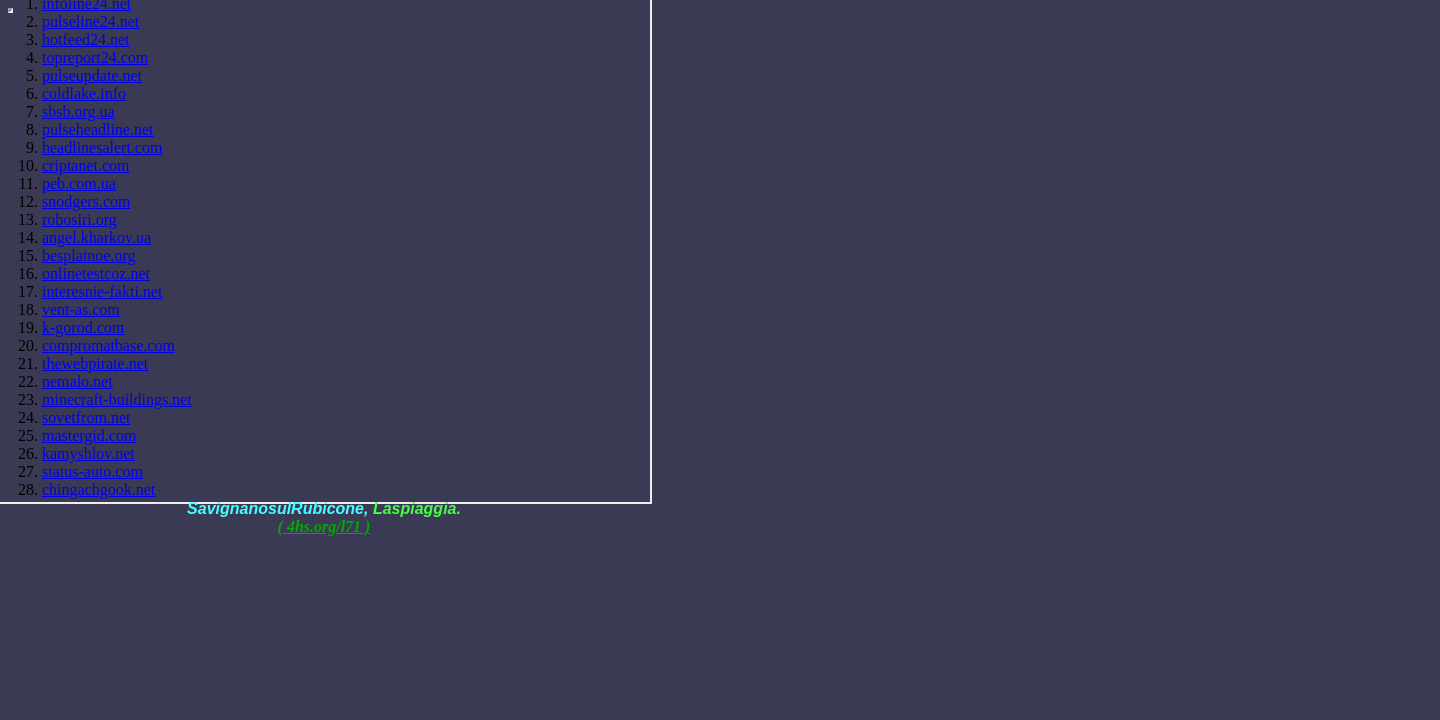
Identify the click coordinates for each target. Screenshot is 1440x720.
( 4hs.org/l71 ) (324, 526)
